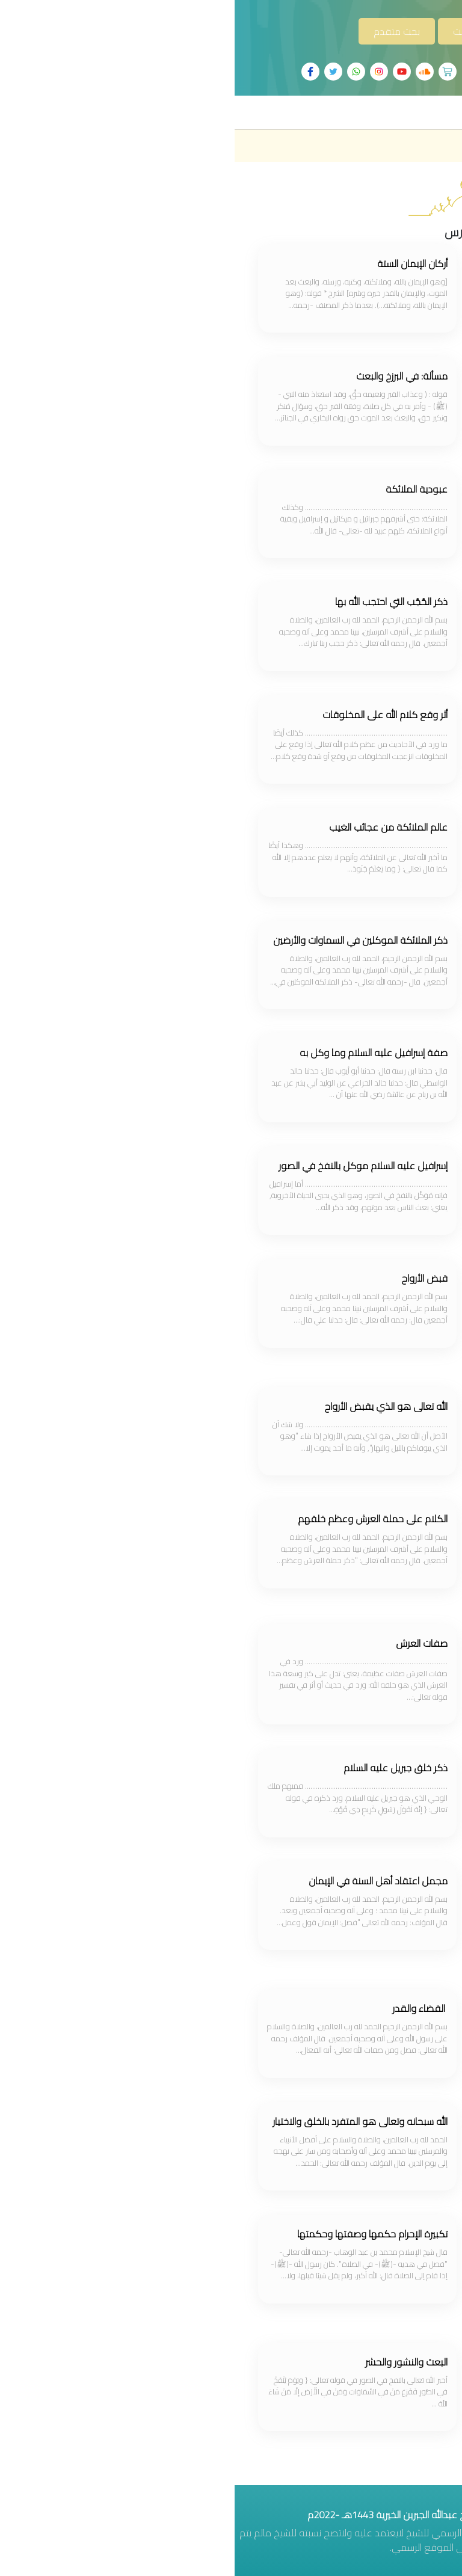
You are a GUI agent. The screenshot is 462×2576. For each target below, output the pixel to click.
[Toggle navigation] (435, 112)
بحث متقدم (162, 31)
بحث (226, 31)
